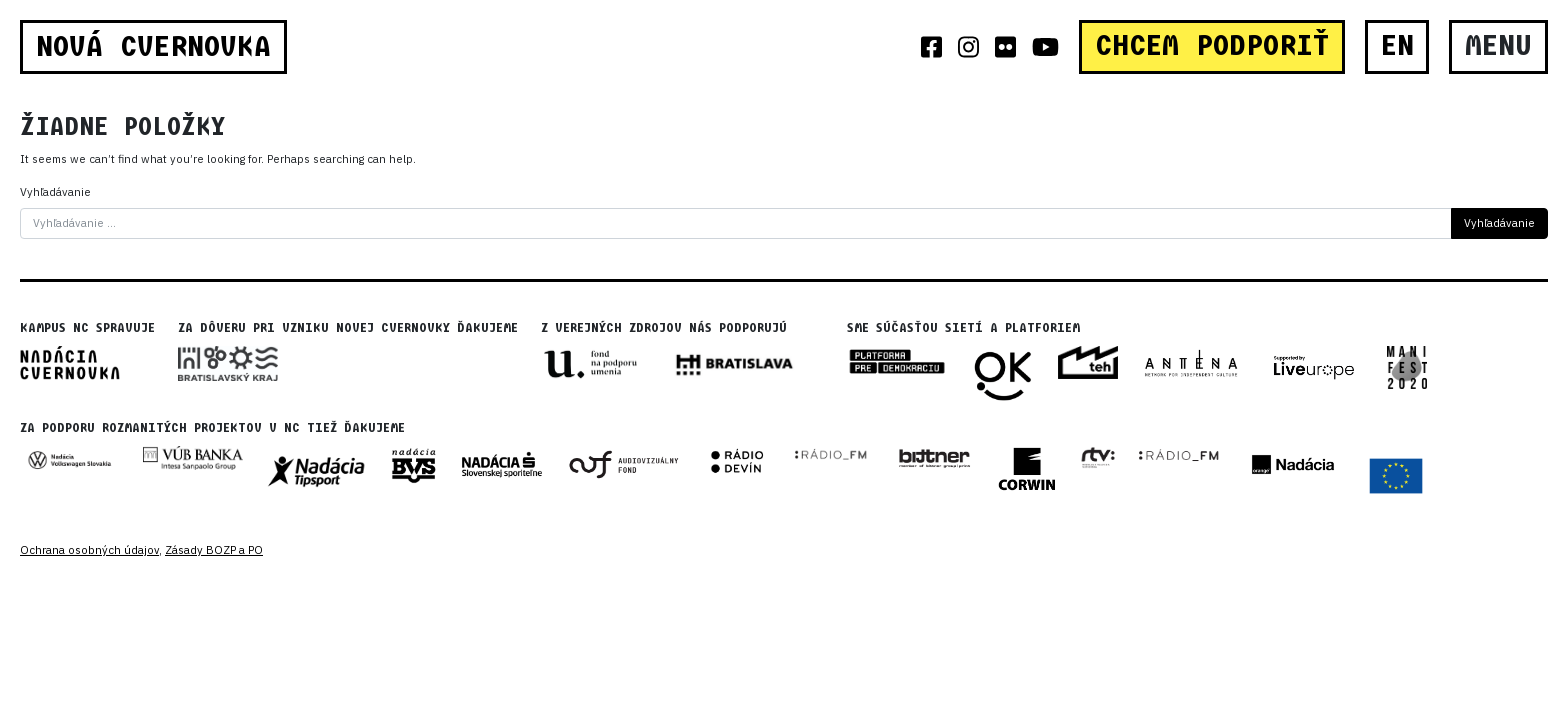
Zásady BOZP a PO (214, 550)
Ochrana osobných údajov (89, 550)
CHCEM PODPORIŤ (1212, 46)
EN (1397, 46)
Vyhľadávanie (55, 192)
